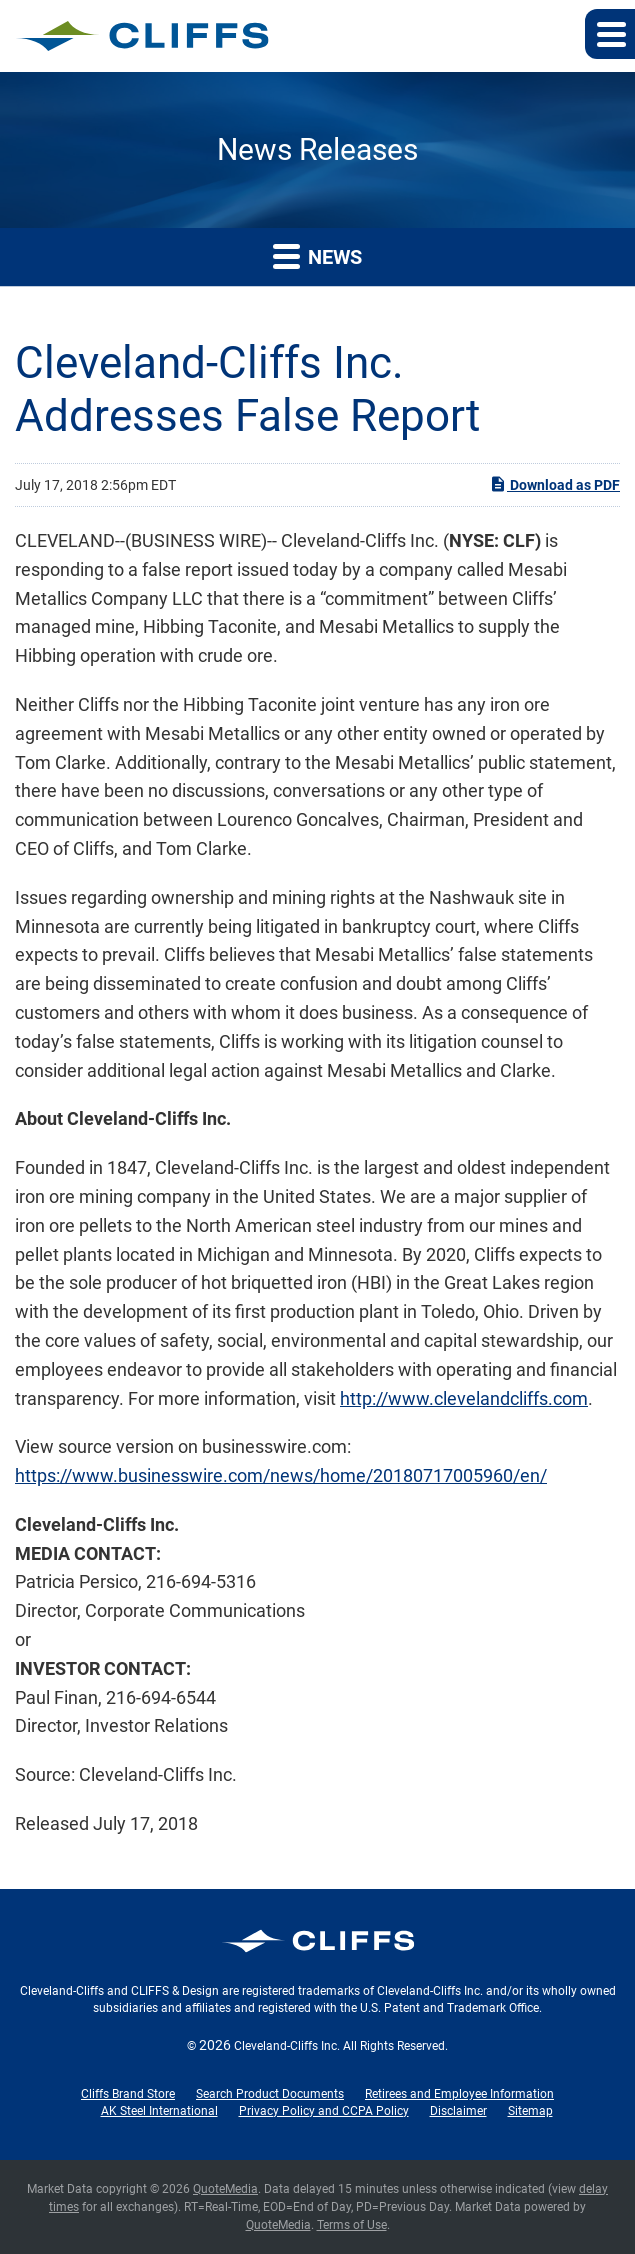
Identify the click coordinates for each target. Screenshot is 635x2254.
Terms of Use (352, 2225)
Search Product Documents (270, 2094)
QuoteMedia (225, 2189)
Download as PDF (554, 484)
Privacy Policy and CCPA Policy (324, 2111)
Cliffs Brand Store (128, 2094)
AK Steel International (159, 2111)
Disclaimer (458, 2111)
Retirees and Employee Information (459, 2094)
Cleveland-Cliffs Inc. (287, 2046)
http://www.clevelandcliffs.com (464, 1398)
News (317, 255)
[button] (610, 34)
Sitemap (530, 2111)
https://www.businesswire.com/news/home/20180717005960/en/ (281, 1475)
